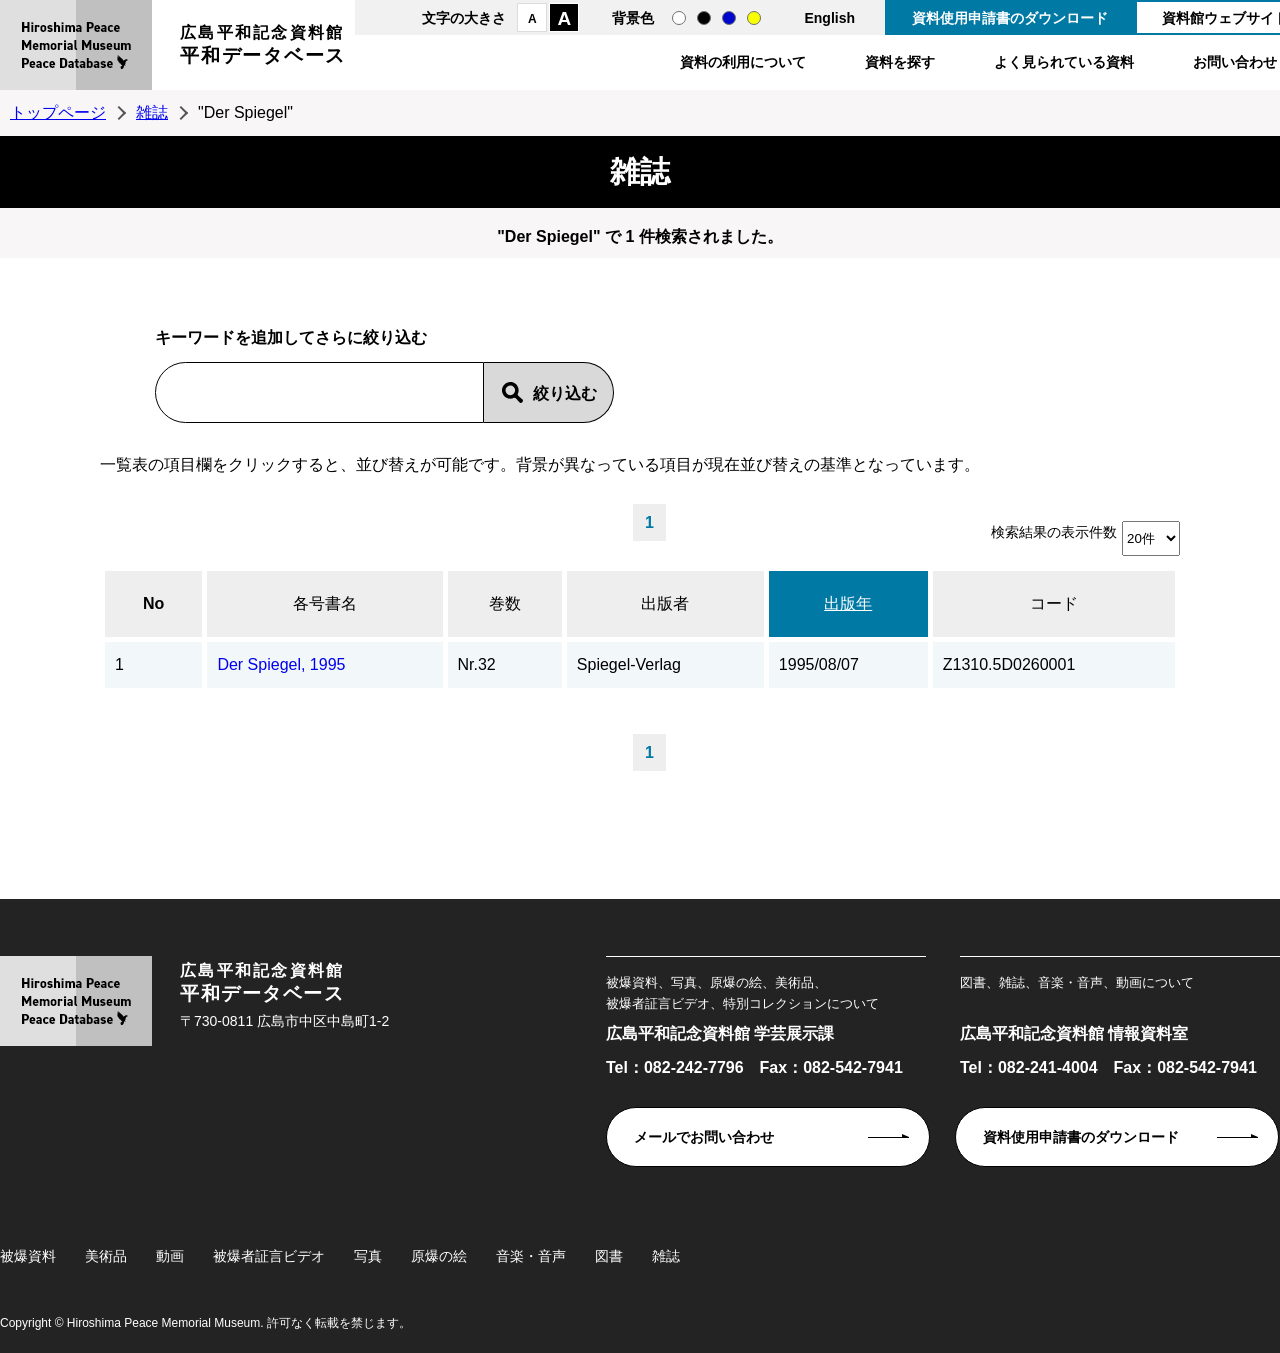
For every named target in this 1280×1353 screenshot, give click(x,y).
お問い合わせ (1235, 62)
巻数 (505, 603)
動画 (170, 1256)
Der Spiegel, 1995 (281, 664)
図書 (609, 1256)
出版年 (848, 603)
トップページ (58, 112)
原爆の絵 (439, 1256)
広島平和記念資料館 (263, 47)
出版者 (665, 603)
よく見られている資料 (1064, 62)
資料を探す (900, 62)
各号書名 (325, 603)
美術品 (106, 1256)
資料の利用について (743, 62)
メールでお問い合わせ (704, 1137)
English (829, 18)
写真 (368, 1256)
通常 (679, 18)
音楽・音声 (531, 1256)
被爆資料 (28, 1256)
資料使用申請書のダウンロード (1010, 18)
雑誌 (152, 112)
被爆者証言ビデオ (269, 1256)
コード (1054, 603)
